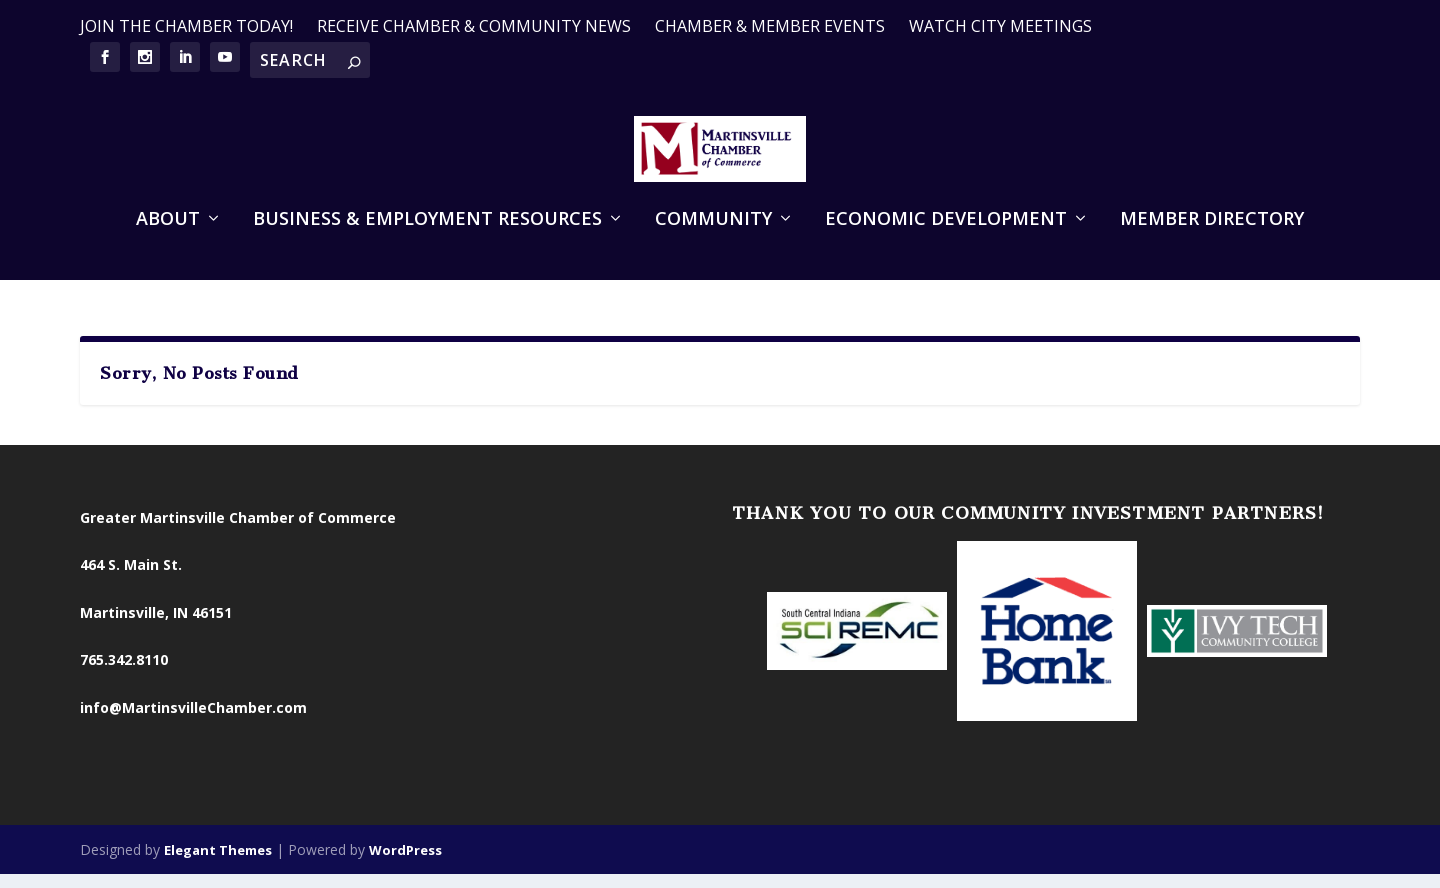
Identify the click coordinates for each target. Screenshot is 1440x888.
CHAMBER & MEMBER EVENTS (770, 26)
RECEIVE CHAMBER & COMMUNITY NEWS (474, 26)
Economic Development (946, 248)
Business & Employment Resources (427, 248)
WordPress (405, 862)
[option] (857, 644)
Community (713, 248)
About (168, 248)
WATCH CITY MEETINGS (1000, 26)
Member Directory (1212, 248)
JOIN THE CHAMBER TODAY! (186, 26)
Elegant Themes (218, 862)
